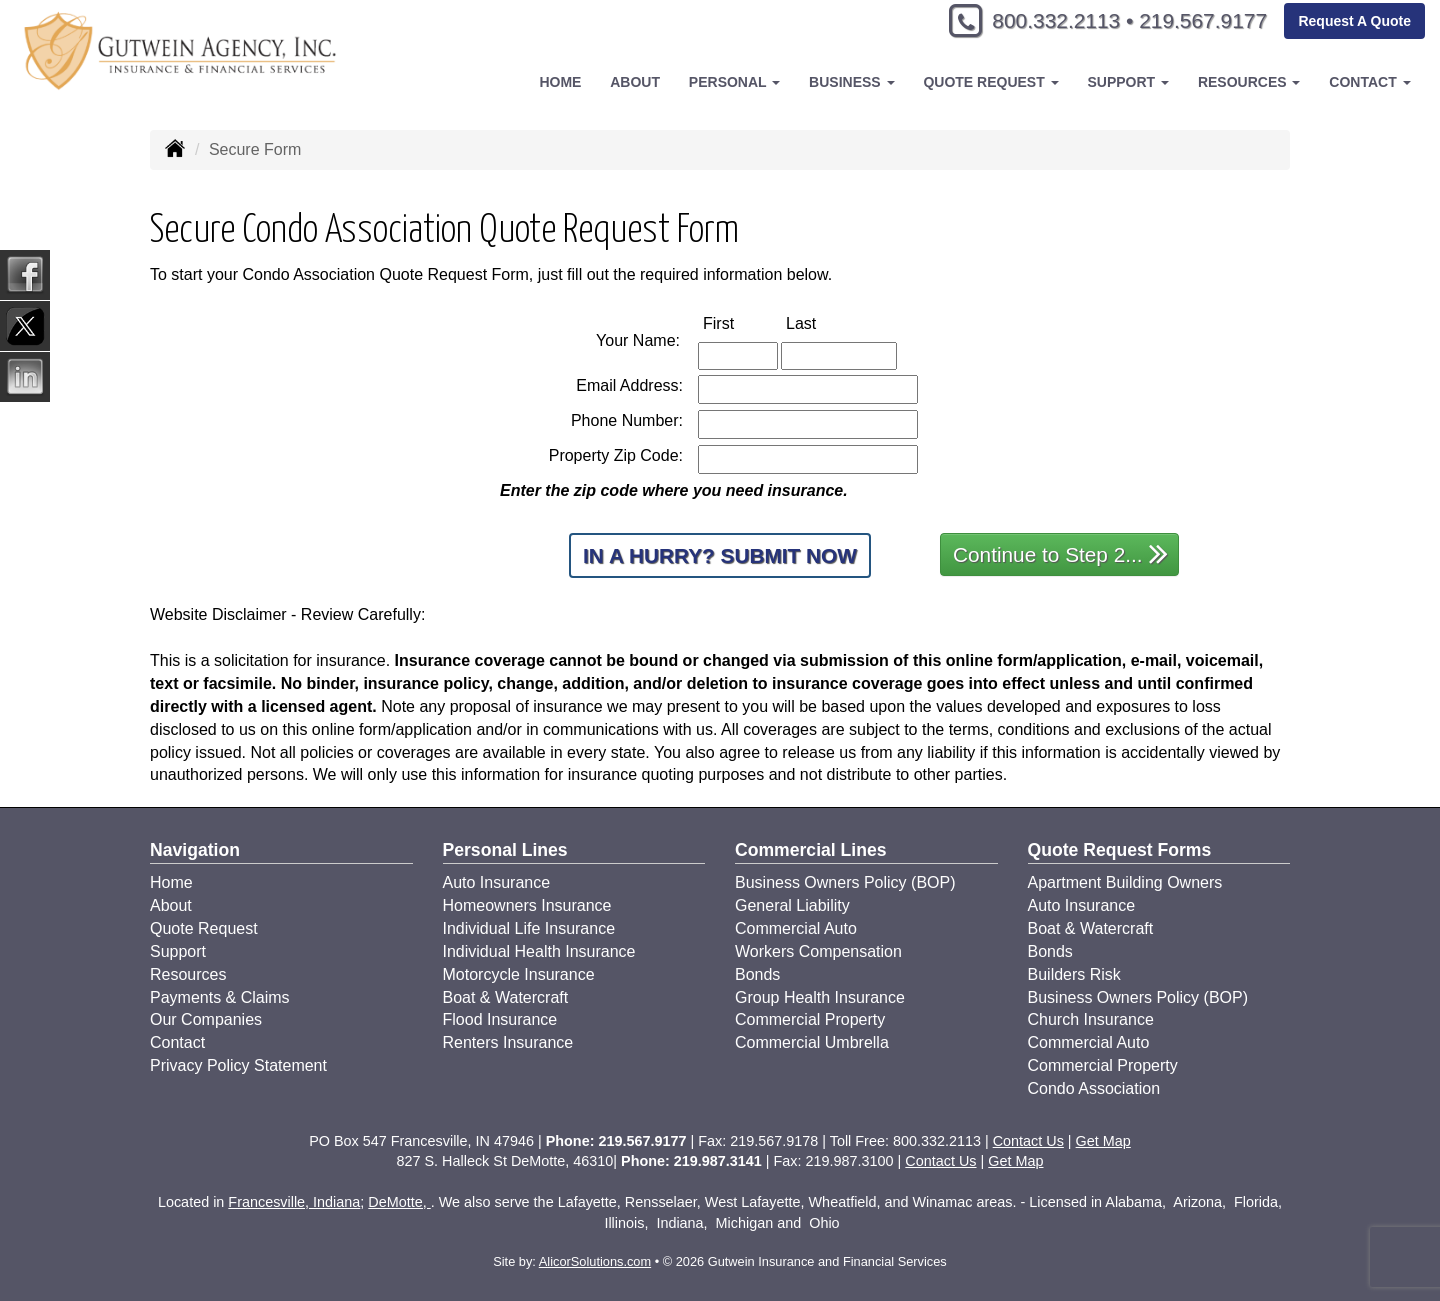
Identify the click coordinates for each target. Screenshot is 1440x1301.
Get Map (1103, 1141)
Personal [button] (734, 82)
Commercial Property (810, 1019)
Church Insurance (1091, 1019)
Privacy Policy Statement (238, 1065)
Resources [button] (1249, 82)
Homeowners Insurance (527, 905)
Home (560, 82)
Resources (188, 974)
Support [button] (1128, 82)
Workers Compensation (818, 951)
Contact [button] (1369, 82)
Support (178, 951)
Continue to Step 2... (1060, 553)
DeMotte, (399, 1202)
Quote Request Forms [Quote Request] (1120, 850)
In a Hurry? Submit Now (720, 555)
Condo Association (1094, 1088)
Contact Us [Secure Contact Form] (1028, 1141)
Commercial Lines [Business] (811, 850)
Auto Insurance (497, 882)
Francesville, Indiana (294, 1202)
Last (822, 322)
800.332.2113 (1040, 22)
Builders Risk (1074, 974)
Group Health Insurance (820, 997)
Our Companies (206, 1019)
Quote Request (204, 928)
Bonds (757, 974)
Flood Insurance (500, 1019)
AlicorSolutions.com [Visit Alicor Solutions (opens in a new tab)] (595, 1261)
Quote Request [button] (990, 82)
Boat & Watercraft (506, 997)
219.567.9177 (1197, 22)
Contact (177, 1042)
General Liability (792, 905)
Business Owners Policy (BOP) (845, 882)
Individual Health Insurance (539, 951)
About (635, 82)
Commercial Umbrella (812, 1042)
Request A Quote (1354, 22)
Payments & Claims (220, 997)
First (739, 322)
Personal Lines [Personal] (505, 850)
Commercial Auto (796, 928)
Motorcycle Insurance (519, 974)
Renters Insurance (508, 1042)
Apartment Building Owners (1125, 882)
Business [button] (851, 82)
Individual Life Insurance (529, 928)
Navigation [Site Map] (195, 850)
